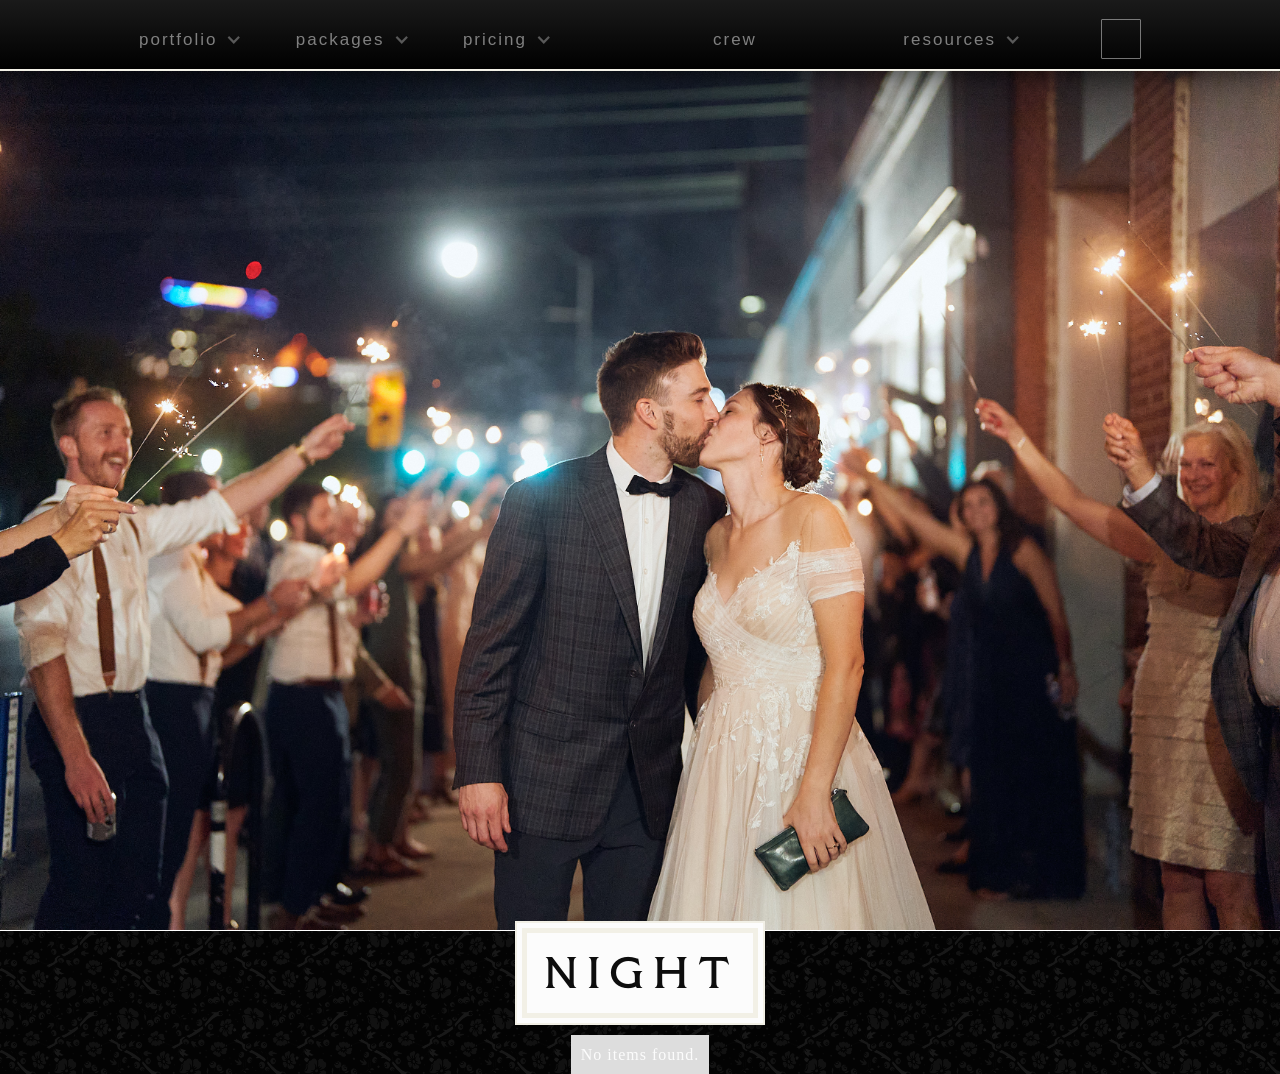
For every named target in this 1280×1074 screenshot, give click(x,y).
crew (735, 39)
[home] (612, 37)
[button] (185, 40)
